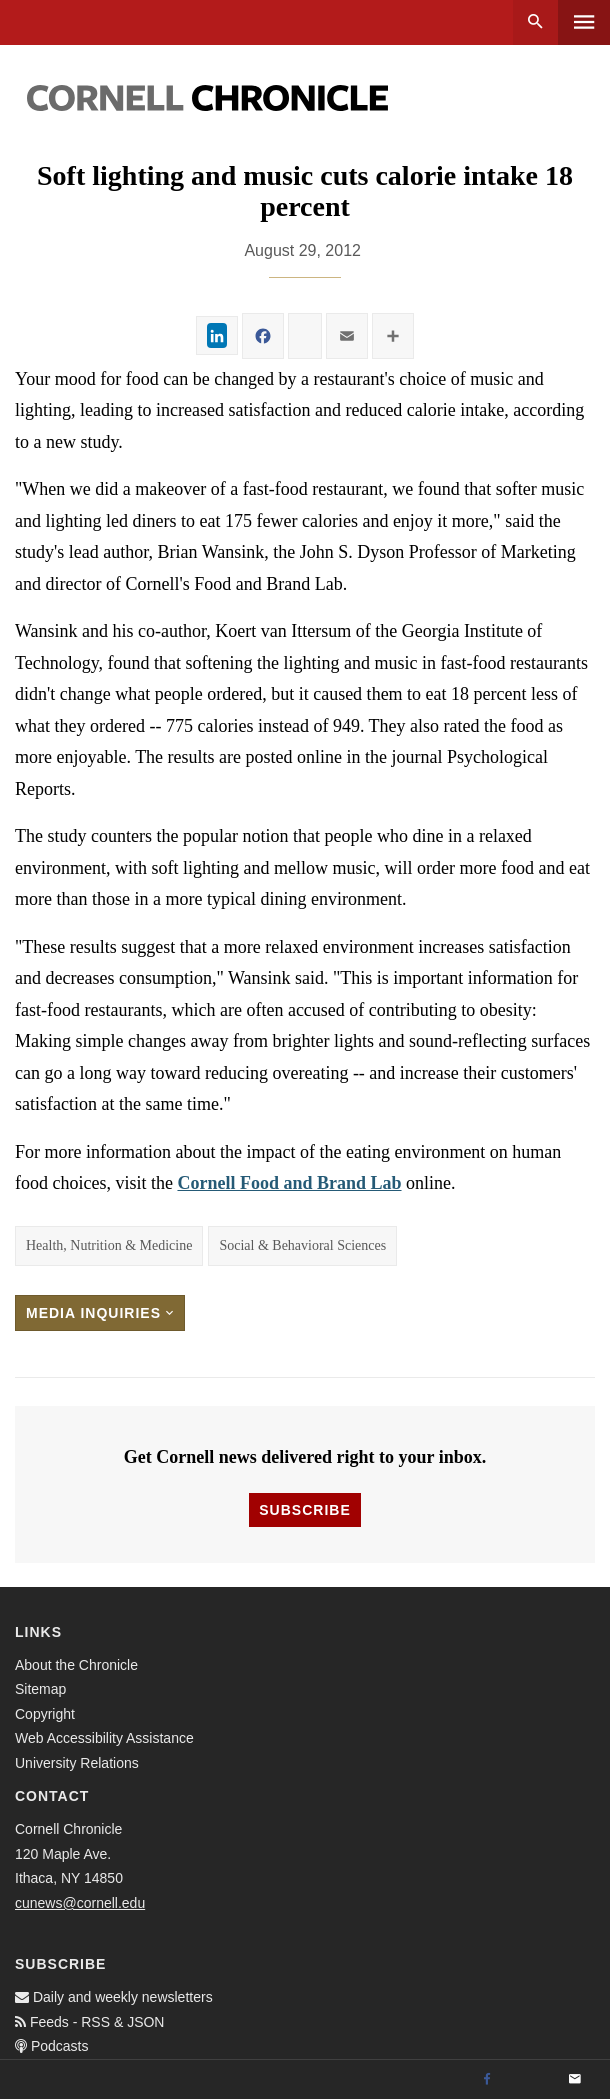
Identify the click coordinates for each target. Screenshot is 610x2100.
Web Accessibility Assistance (104, 1738)
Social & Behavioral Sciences (302, 1245)
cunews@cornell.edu (80, 1903)
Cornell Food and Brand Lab (289, 1183)
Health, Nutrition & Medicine (109, 1245)
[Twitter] (531, 2080)
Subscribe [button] (304, 1510)
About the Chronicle (76, 1665)
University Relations (77, 1763)
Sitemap (40, 1689)
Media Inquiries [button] (100, 1313)
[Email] (575, 2080)
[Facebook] (487, 2080)
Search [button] (535, 22)
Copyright (45, 1714)
